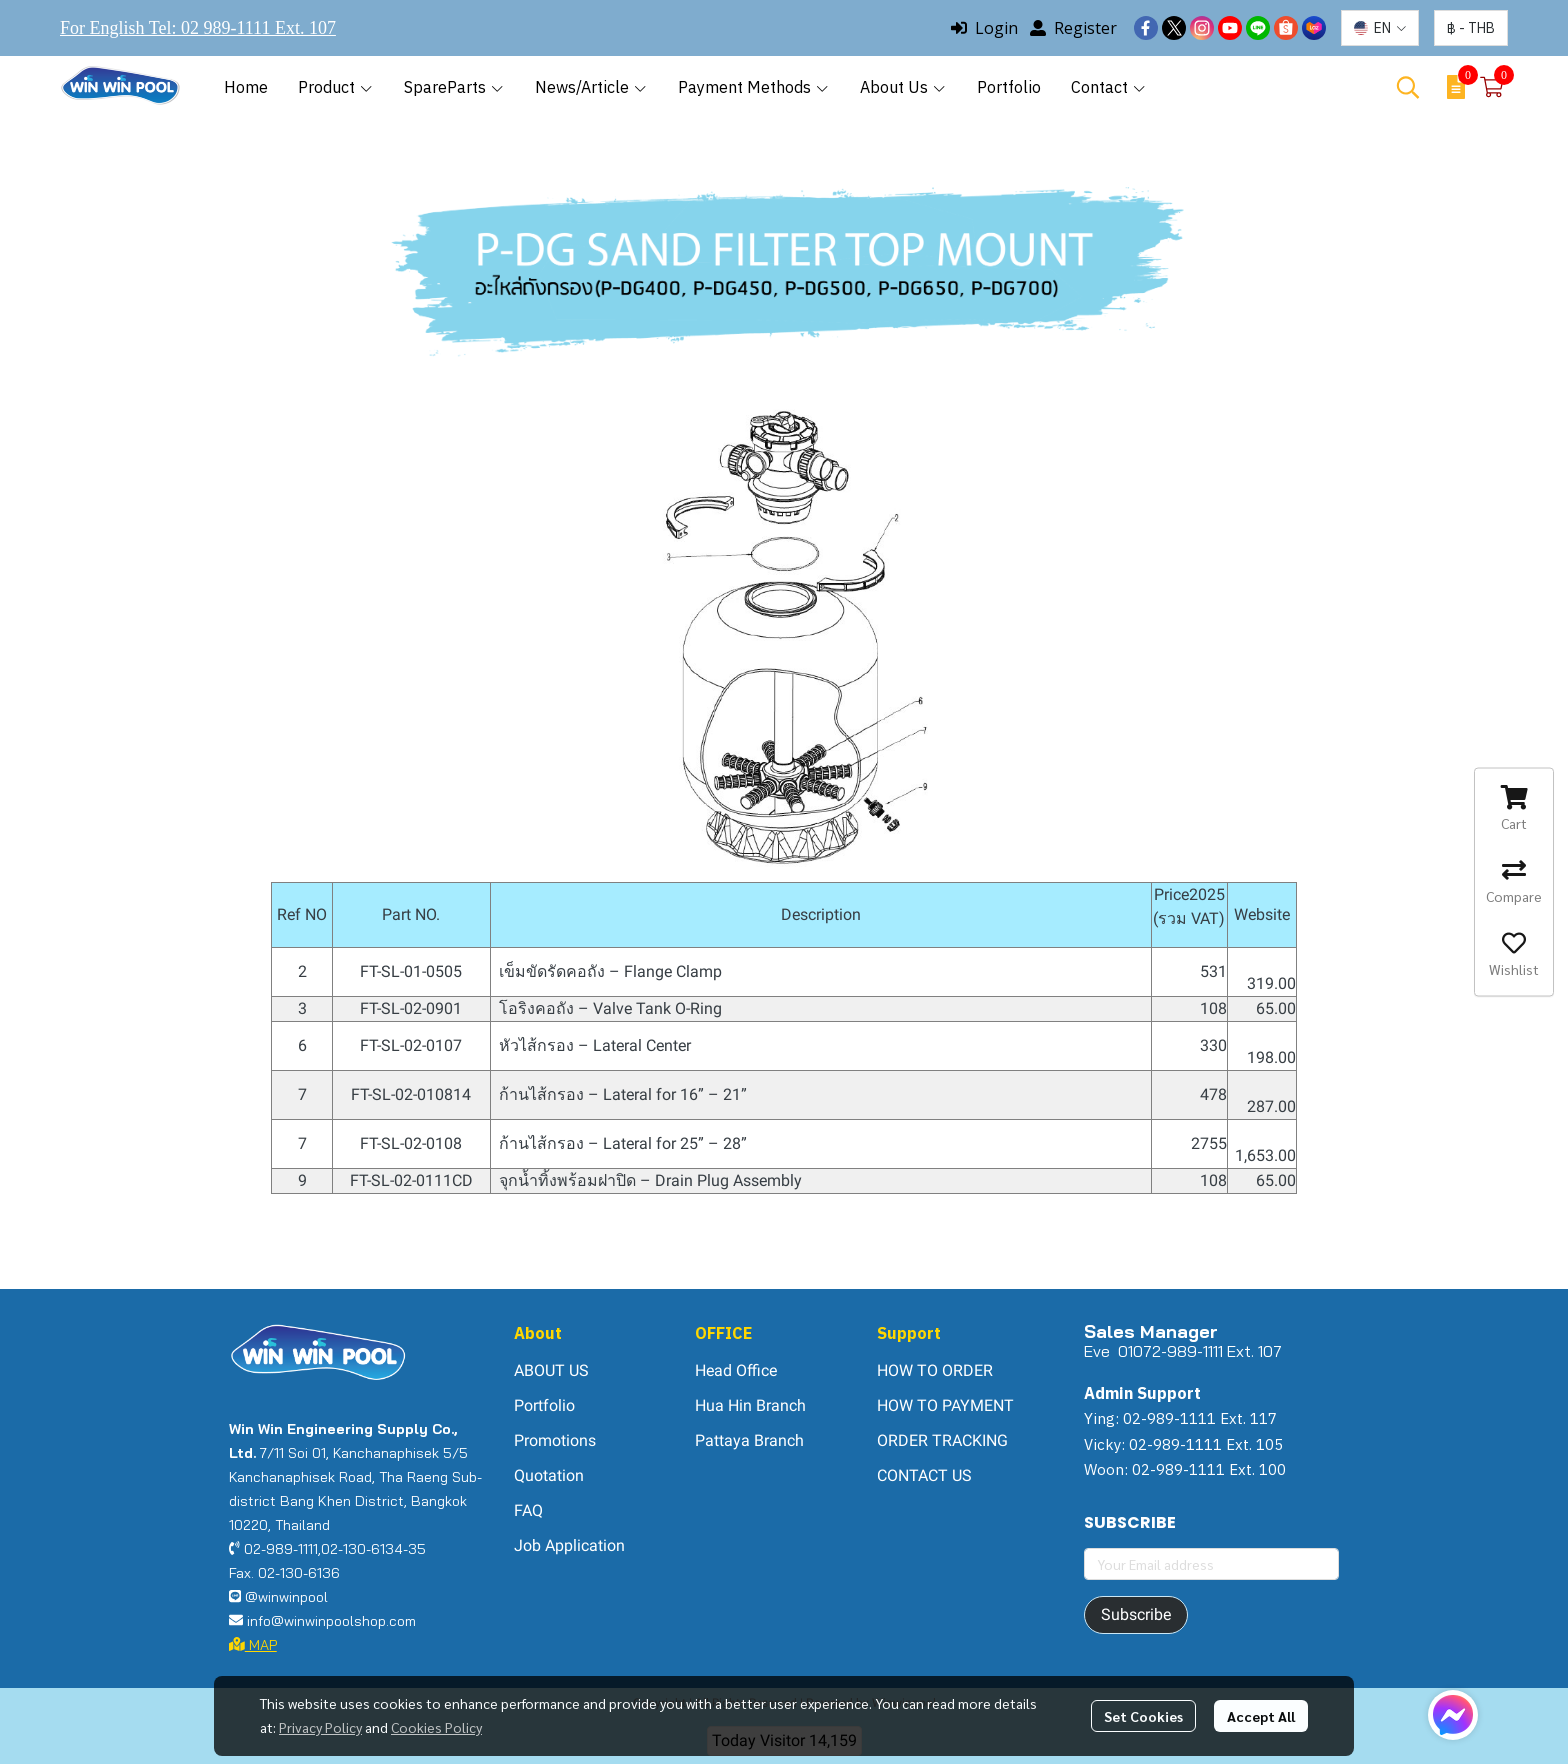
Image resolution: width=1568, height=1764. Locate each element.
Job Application (569, 1545)
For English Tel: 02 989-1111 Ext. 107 (198, 28)
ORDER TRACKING (942, 1440)
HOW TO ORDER (935, 1370)
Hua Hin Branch (750, 1405)
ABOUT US (551, 1370)
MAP (253, 1645)
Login (984, 28)
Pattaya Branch (749, 1440)
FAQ (528, 1510)
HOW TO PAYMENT (945, 1405)
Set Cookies (1143, 1716)
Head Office (736, 1370)
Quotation (549, 1475)
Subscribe (1136, 1614)
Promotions (555, 1440)
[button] (1380, 28)
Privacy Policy (320, 1727)
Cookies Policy (436, 1727)
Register (1073, 28)
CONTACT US (924, 1475)
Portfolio (544, 1405)
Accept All (1261, 1716)
